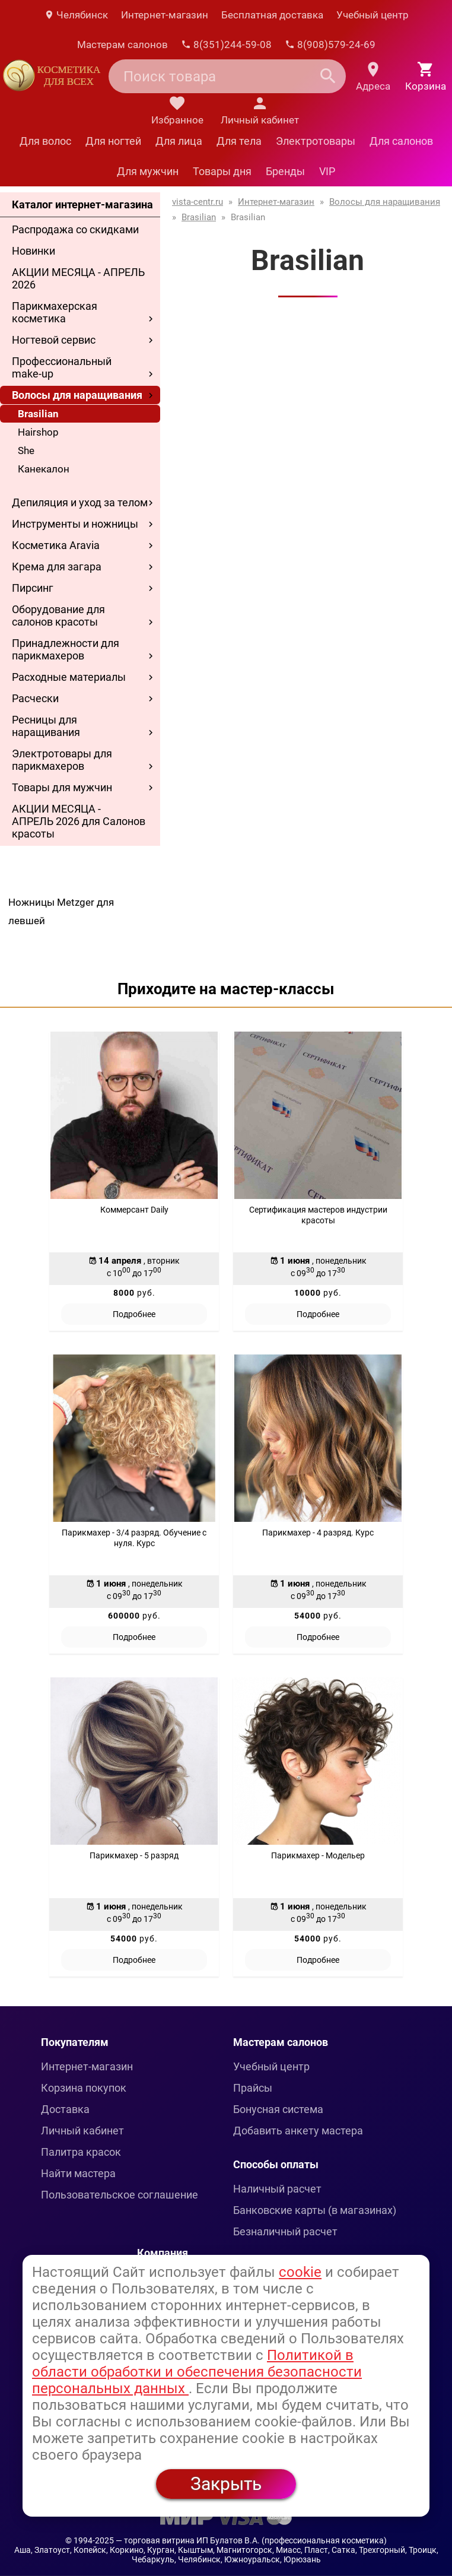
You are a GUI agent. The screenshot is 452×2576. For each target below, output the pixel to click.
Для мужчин (148, 171)
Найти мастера (78, 2173)
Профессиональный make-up (62, 367)
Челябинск (76, 15)
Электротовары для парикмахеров (62, 759)
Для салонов (401, 141)
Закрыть (226, 2483)
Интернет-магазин (164, 15)
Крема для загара (56, 566)
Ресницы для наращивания (46, 725)
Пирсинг (32, 588)
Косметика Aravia (56, 545)
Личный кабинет (82, 2130)
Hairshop (38, 432)
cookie (300, 2272)
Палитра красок (81, 2152)
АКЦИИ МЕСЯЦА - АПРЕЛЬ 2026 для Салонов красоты (78, 821)
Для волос (45, 141)
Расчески (35, 698)
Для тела (239, 141)
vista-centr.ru (197, 201)
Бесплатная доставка (272, 15)
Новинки (33, 251)
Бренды (285, 171)
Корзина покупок (83, 2088)
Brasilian (38, 414)
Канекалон (43, 469)
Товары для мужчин (62, 787)
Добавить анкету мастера (298, 2130)
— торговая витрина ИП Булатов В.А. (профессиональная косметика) (251, 2540)
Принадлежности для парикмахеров (65, 649)
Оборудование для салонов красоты (58, 615)
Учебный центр (372, 15)
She (26, 450)
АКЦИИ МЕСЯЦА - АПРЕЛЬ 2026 (78, 278)
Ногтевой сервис (54, 340)
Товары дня (222, 171)
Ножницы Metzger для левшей (61, 911)
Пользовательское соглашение (119, 2194)
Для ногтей (113, 141)
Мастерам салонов (122, 44)
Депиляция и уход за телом (80, 502)
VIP (327, 171)
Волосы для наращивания (77, 395)
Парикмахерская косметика (54, 312)
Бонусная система (278, 2109)
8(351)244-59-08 (226, 44)
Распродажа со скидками (75, 229)
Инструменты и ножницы (75, 524)
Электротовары (315, 141)
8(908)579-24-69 (330, 44)
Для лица (178, 141)
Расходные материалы (69, 677)
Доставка (65, 2109)
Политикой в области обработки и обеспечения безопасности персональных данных (197, 2372)
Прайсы (252, 2088)
